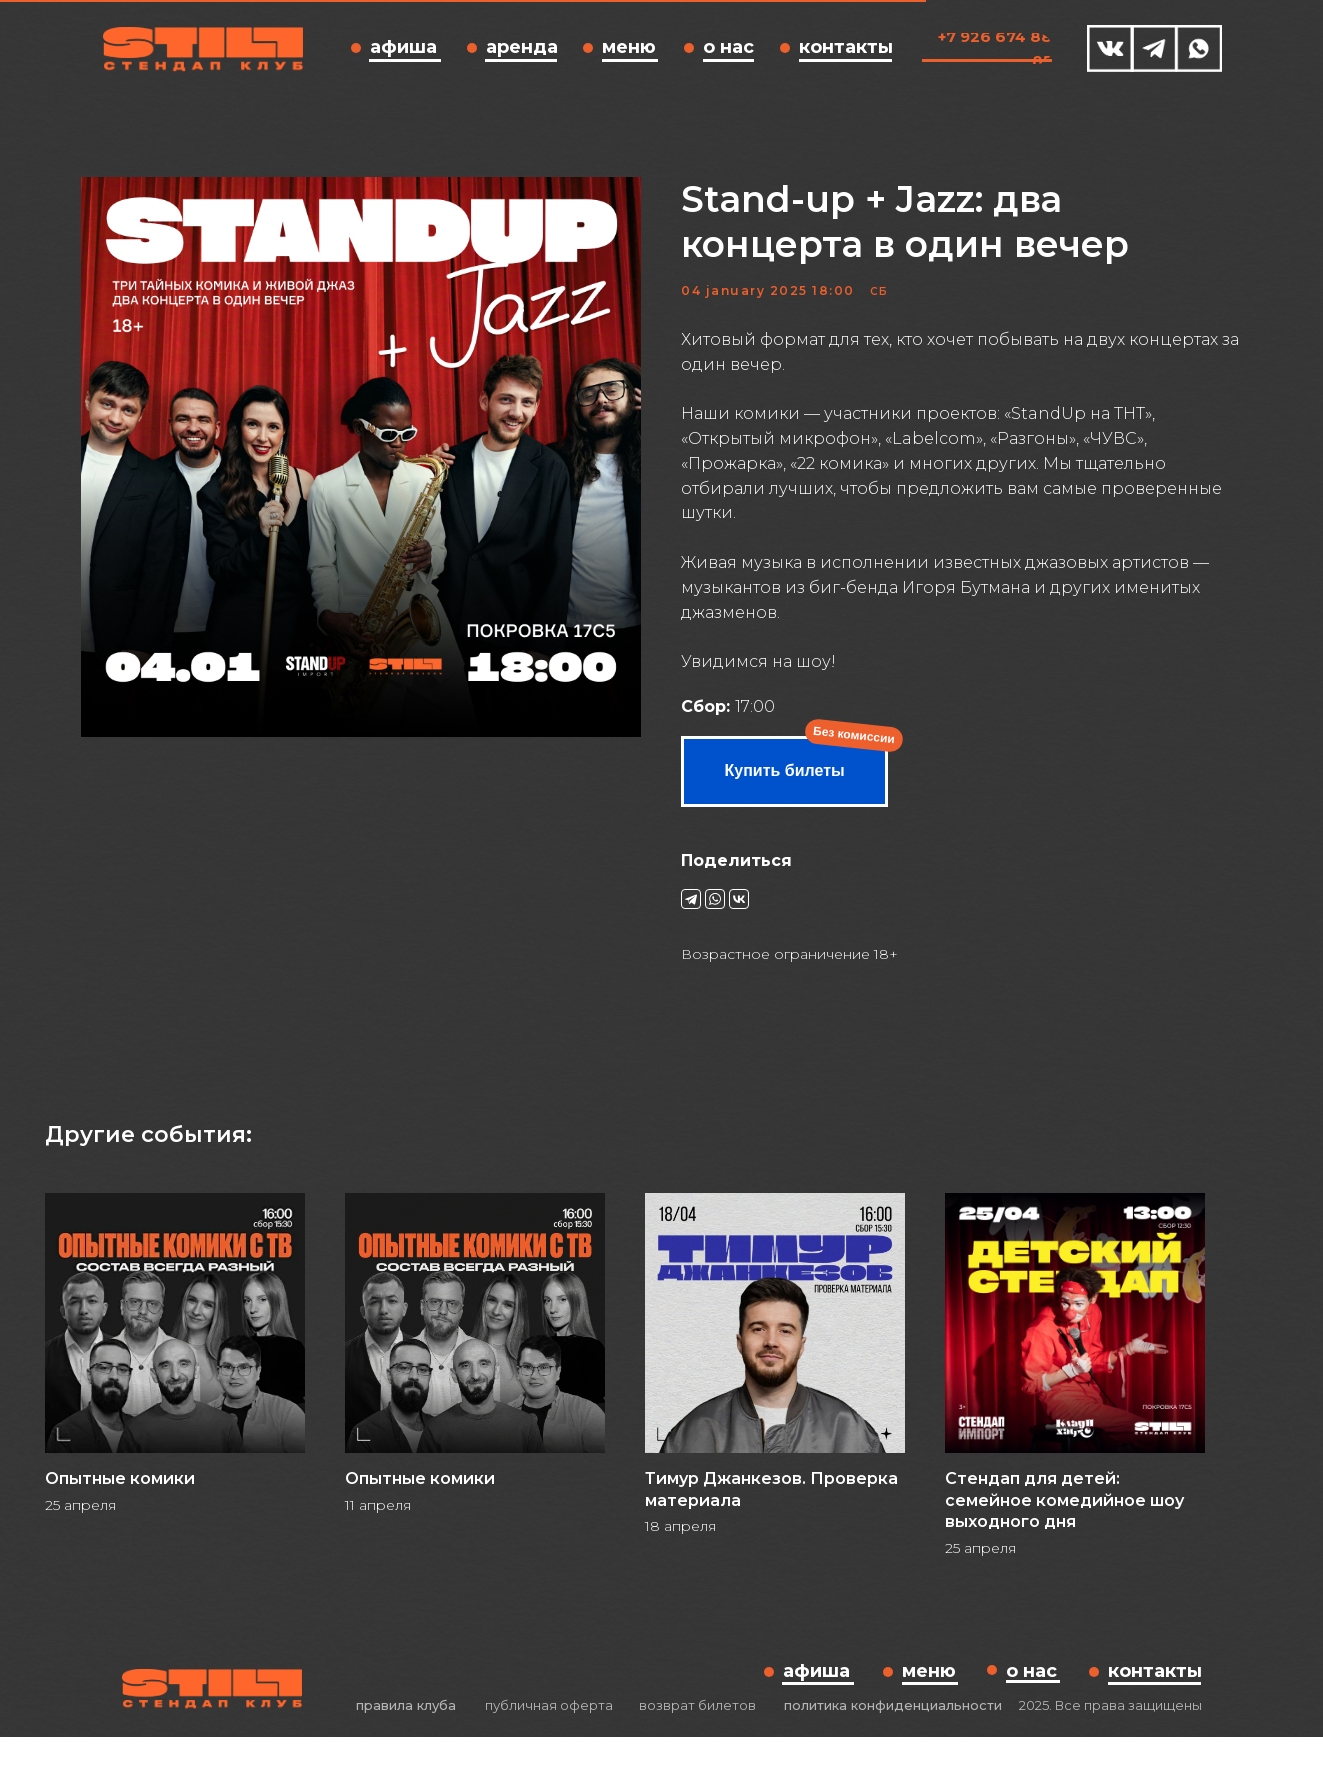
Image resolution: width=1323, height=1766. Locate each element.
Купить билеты (785, 784)
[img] (1110, 48)
